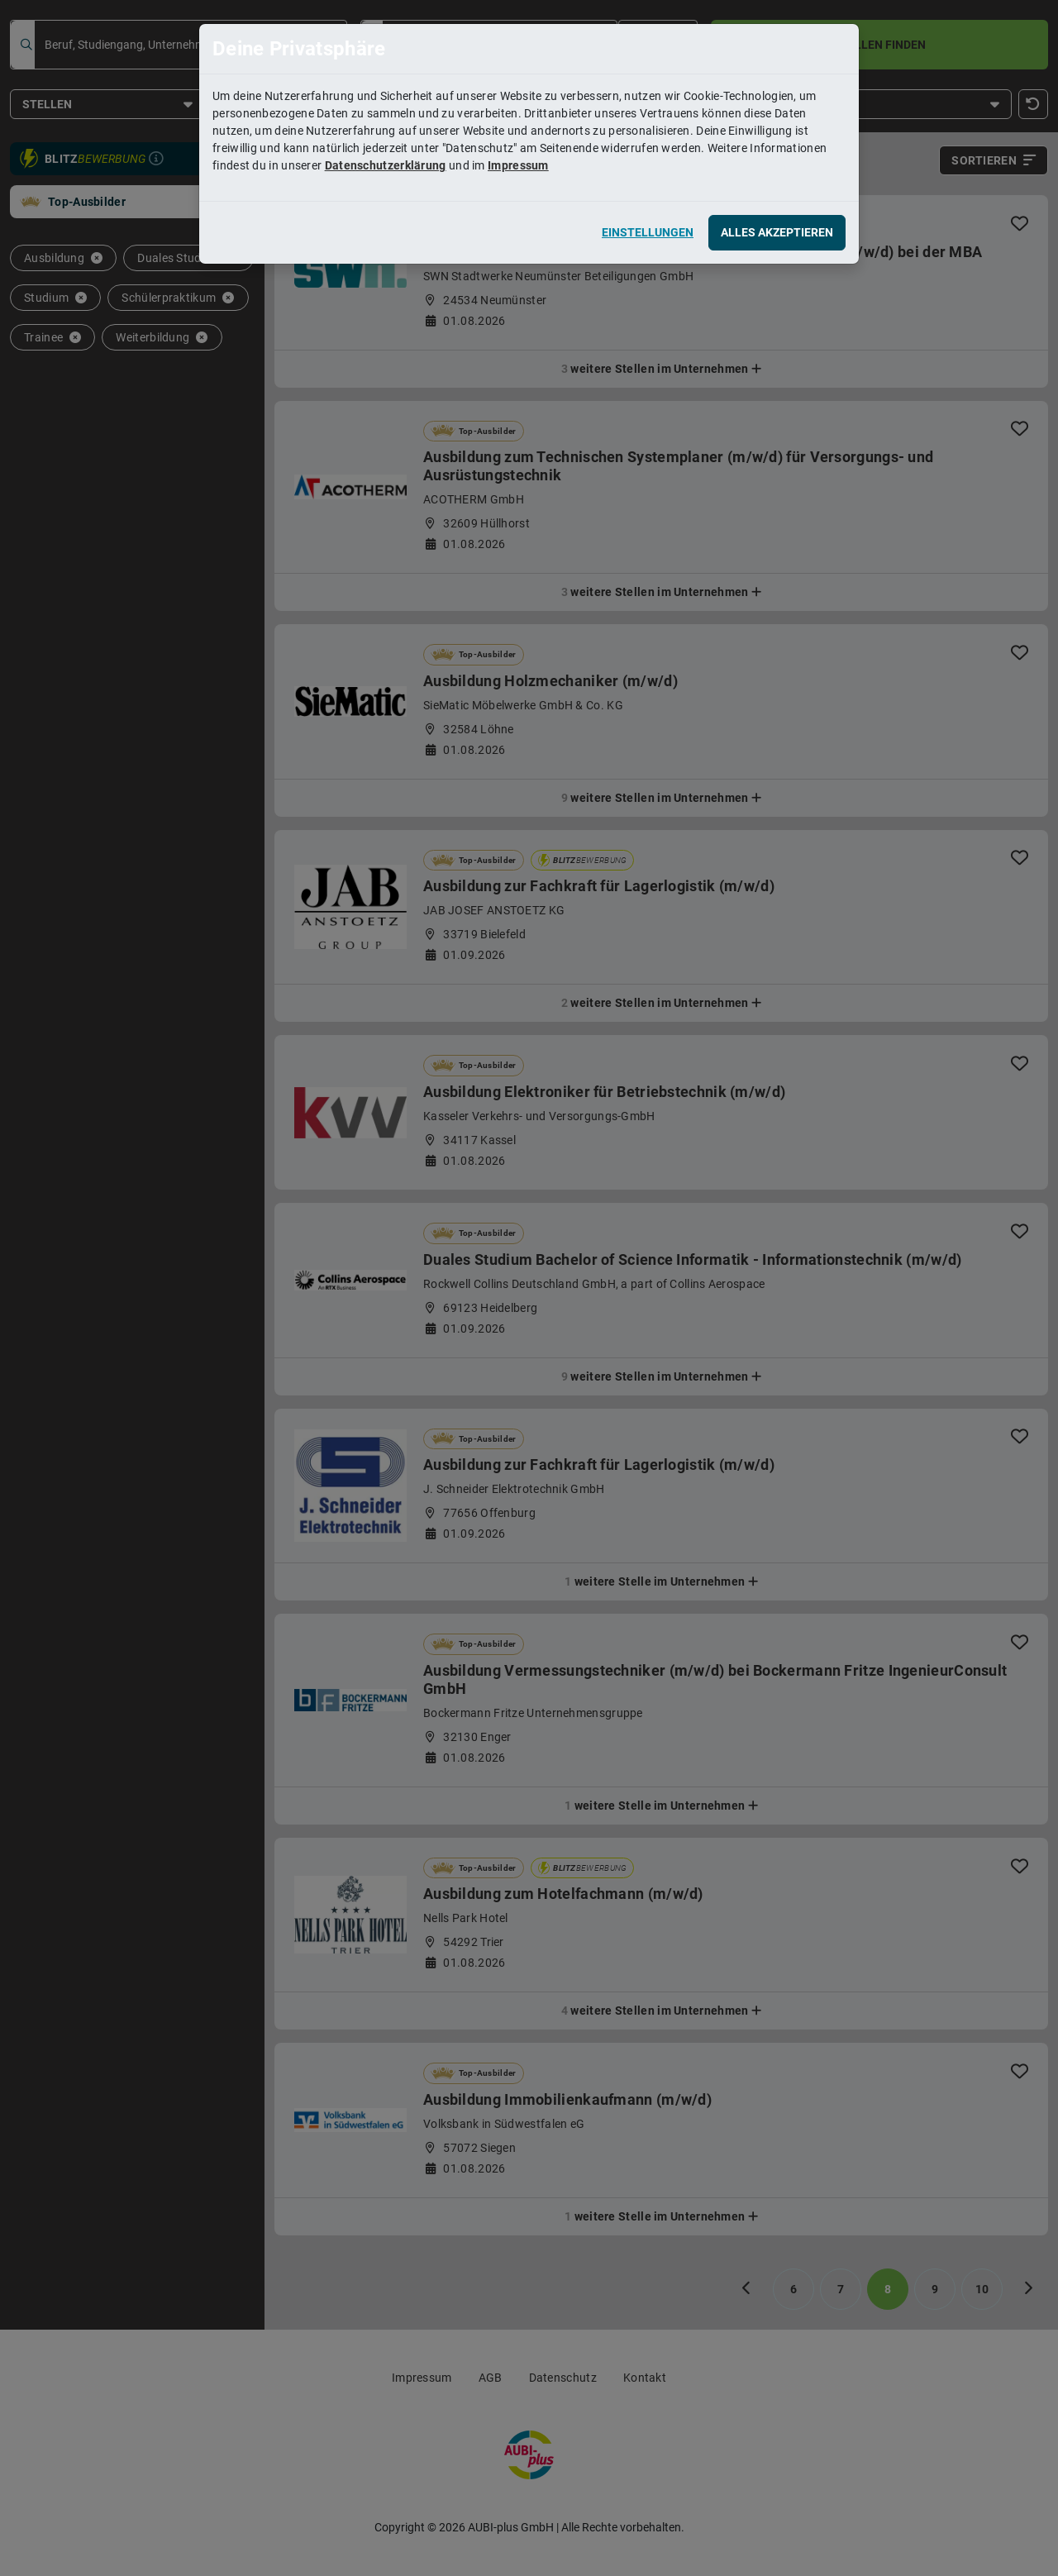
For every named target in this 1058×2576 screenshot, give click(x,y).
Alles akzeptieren (777, 232)
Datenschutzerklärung (385, 165)
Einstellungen (647, 232)
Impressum (518, 165)
